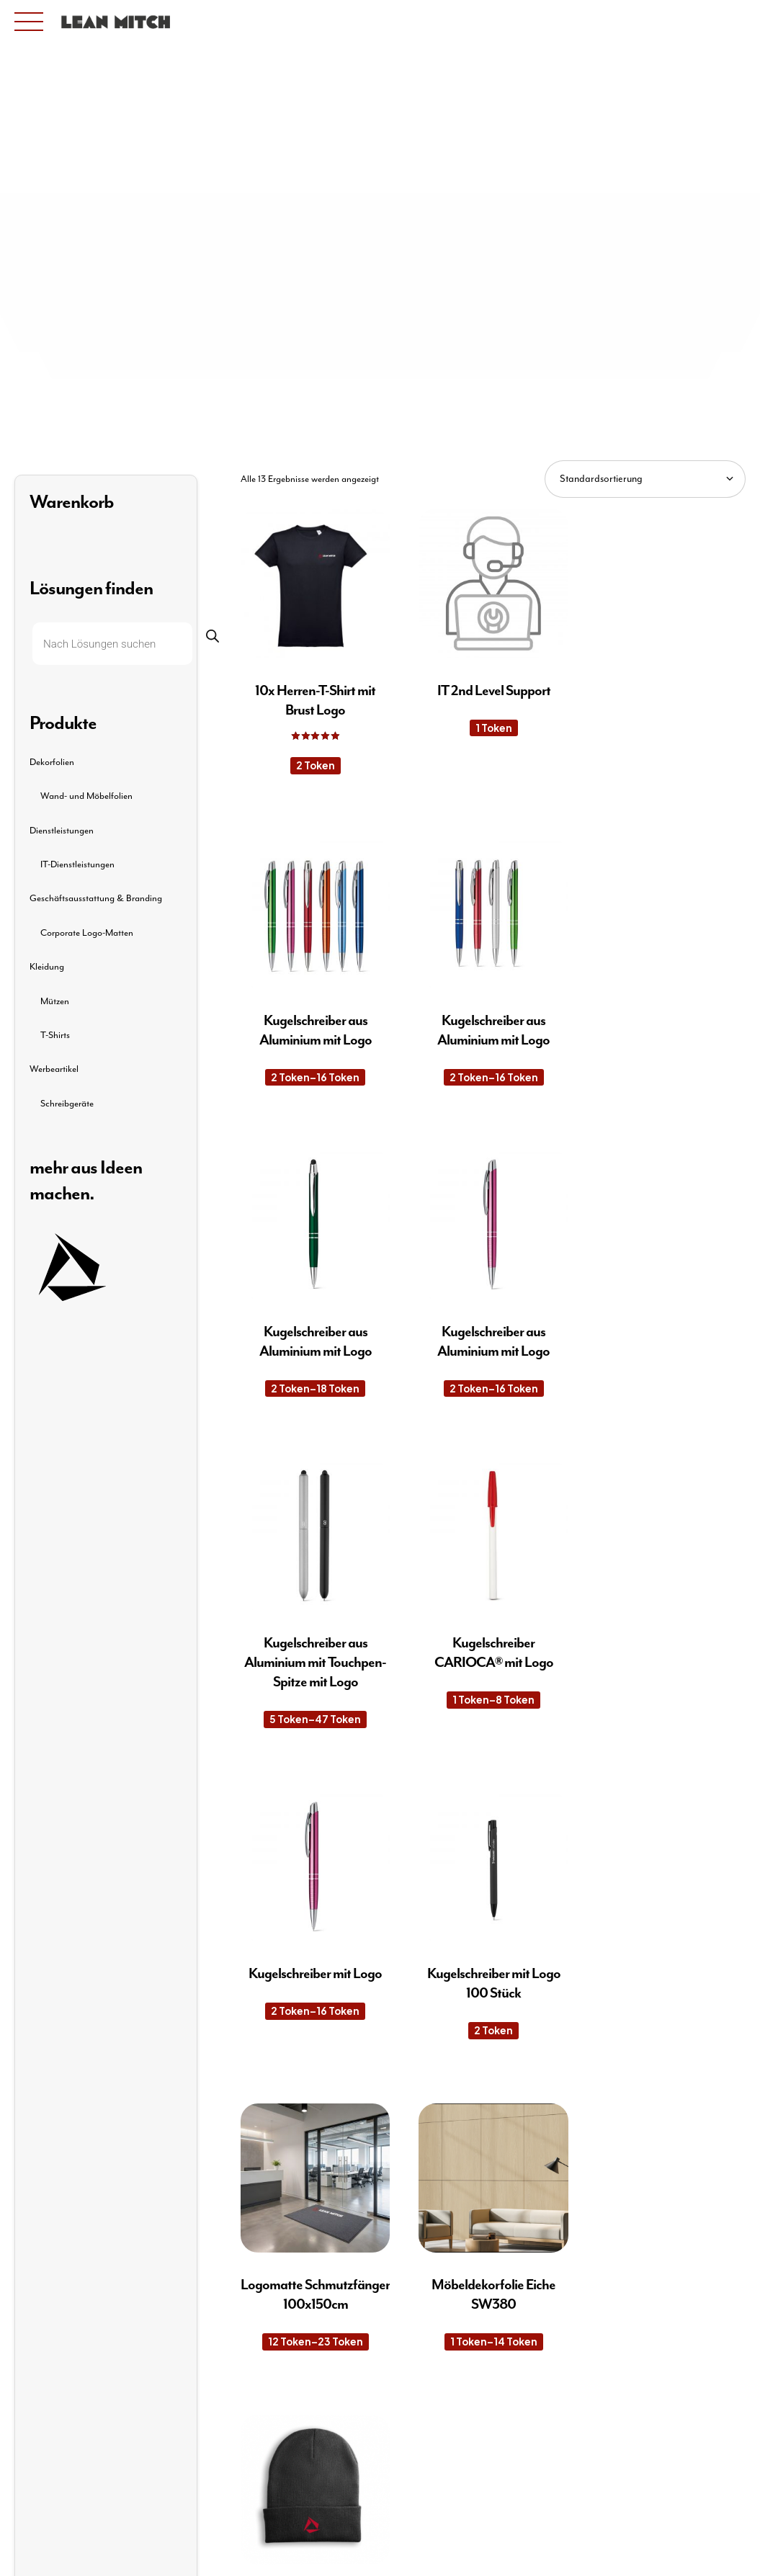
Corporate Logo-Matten (86, 933)
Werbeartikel (54, 1069)
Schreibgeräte (67, 1104)
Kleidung (47, 967)
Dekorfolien (52, 762)
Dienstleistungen (62, 831)
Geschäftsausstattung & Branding (96, 898)
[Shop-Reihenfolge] (645, 479)
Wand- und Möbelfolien (86, 796)
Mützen (54, 1001)
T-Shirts (55, 1035)
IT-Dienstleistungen (77, 864)
